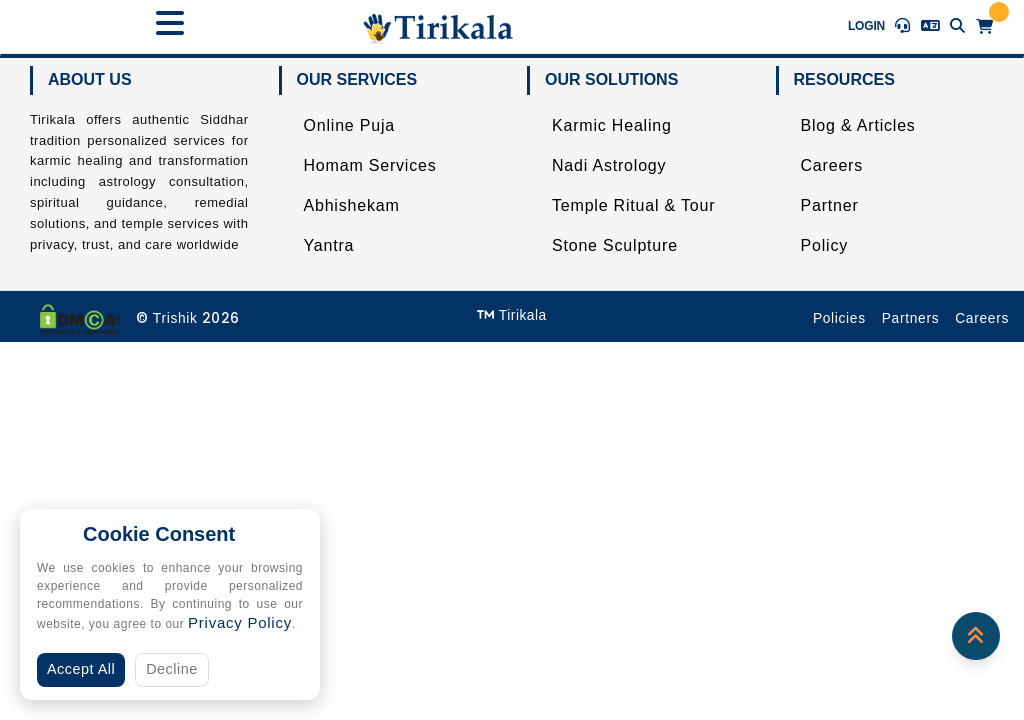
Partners (910, 318)
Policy (824, 245)
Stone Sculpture (615, 245)
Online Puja (350, 125)
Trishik (175, 318)
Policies (839, 318)
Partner (830, 205)
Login (866, 26)
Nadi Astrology (609, 165)
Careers (832, 165)
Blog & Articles (858, 125)
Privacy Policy (240, 622)
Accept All (81, 669)
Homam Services (370, 165)
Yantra (329, 245)
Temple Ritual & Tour (633, 205)
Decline (172, 669)
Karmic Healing (612, 125)
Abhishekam (352, 205)
